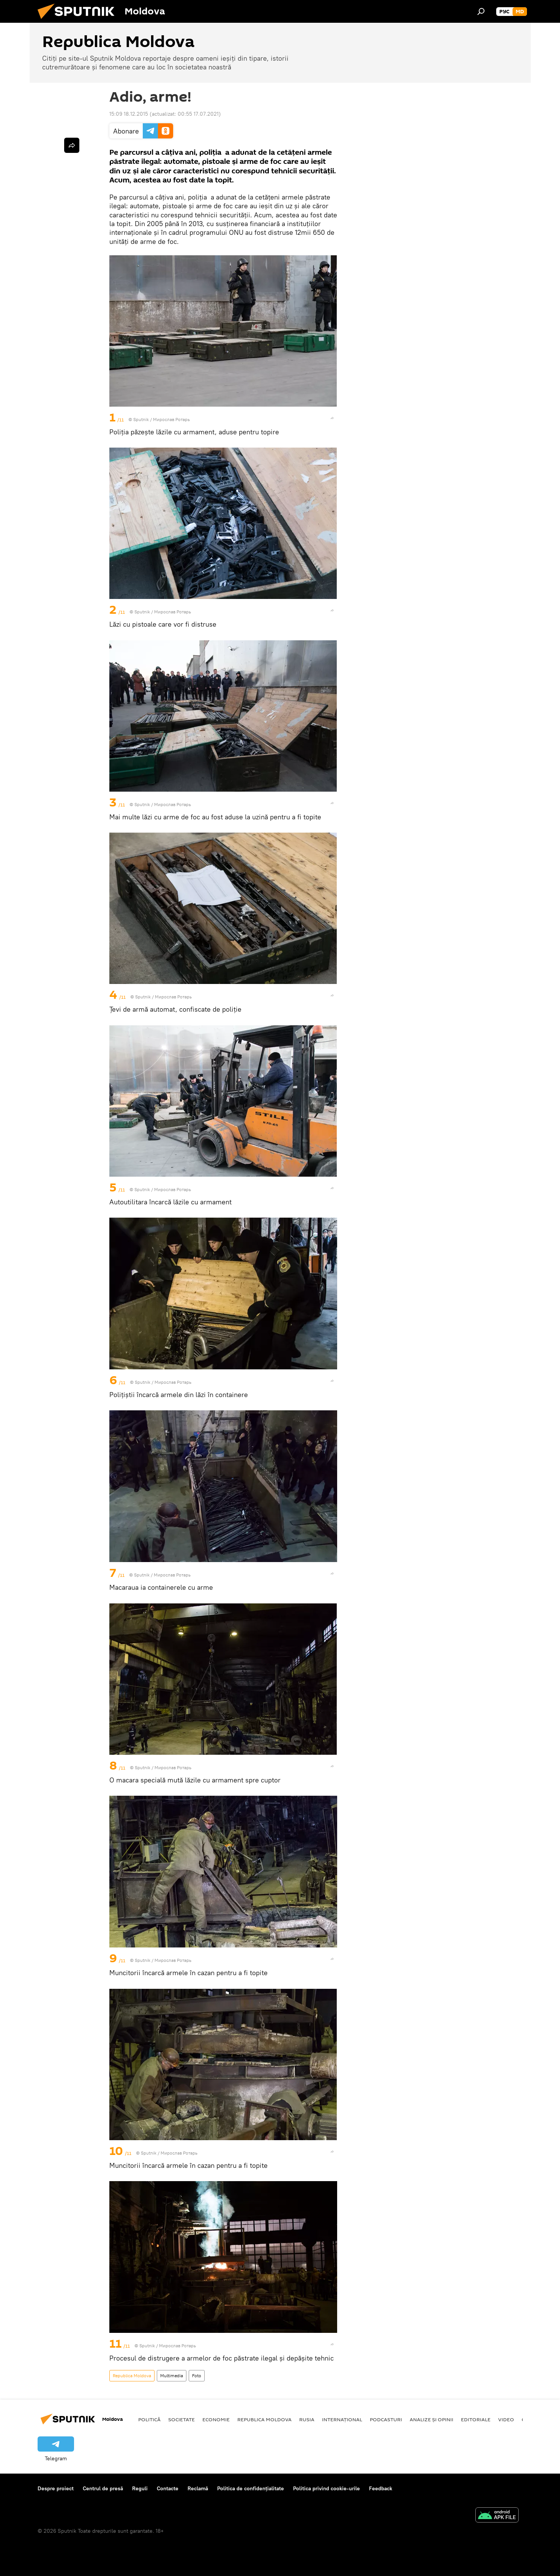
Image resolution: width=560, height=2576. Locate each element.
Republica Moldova (132, 2375)
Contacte (167, 2488)
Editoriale (476, 2419)
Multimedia (171, 2375)
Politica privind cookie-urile (326, 2488)
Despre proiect (56, 2488)
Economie (216, 2419)
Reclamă (198, 2488)
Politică (149, 2419)
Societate (181, 2419)
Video (506, 2419)
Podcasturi (386, 2419)
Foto (196, 2375)
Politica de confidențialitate (250, 2488)
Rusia (306, 2419)
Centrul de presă (103, 2488)
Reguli (140, 2488)
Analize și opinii (431, 2419)
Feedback (380, 2488)
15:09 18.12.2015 (128, 113)
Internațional (342, 2419)
